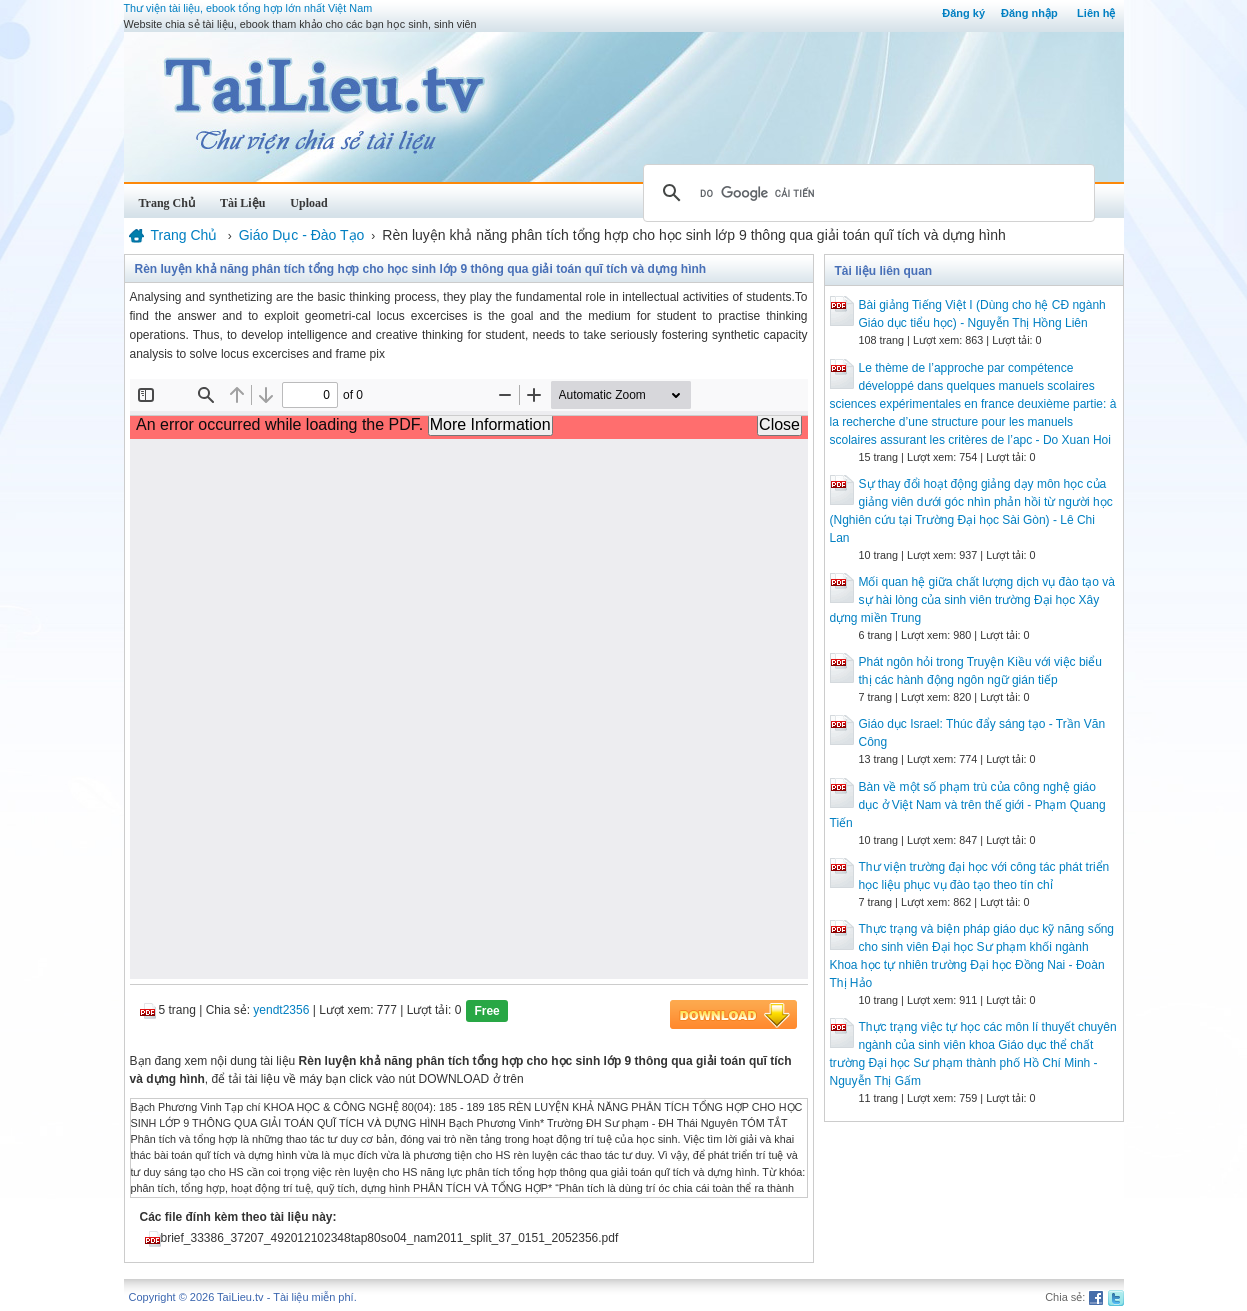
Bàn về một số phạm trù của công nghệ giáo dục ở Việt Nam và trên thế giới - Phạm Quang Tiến (968, 805)
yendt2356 (281, 1010)
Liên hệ (1096, 13)
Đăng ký (963, 13)
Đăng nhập (1029, 13)
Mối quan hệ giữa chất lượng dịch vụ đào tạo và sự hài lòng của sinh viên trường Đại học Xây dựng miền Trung (972, 600)
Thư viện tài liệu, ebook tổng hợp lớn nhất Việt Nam (248, 8)
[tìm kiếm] (866, 193)
